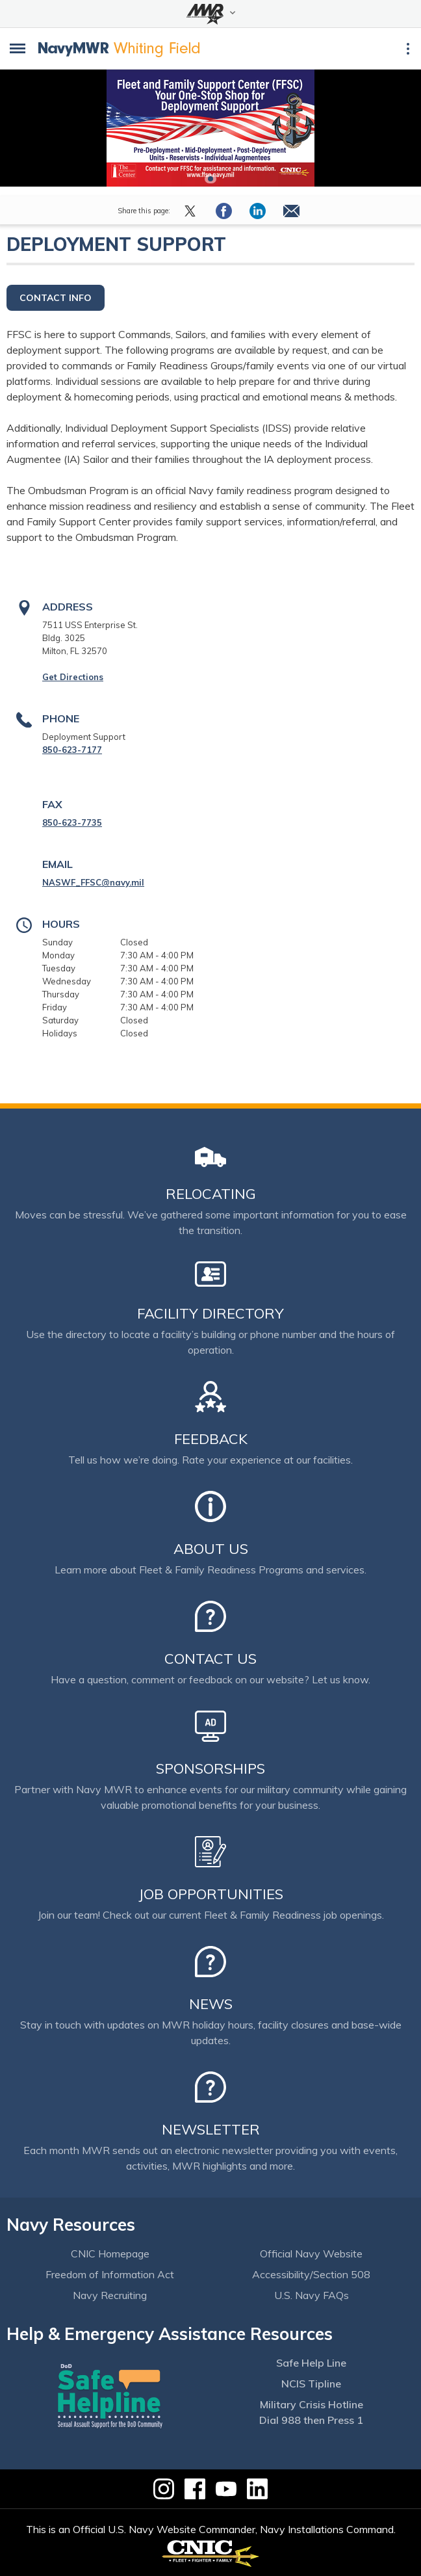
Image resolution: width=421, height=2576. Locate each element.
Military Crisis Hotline (311, 2404)
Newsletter (211, 2129)
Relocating (211, 1194)
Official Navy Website (311, 2253)
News (211, 2004)
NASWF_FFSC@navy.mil (93, 882)
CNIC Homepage (110, 2253)
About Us (210, 1549)
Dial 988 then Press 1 (311, 2419)
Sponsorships (210, 1768)
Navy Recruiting (110, 2295)
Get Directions (72, 677)
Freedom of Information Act (109, 2274)
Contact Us (210, 1658)
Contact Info (55, 298)
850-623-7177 (72, 749)
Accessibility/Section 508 (311, 2274)
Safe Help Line (311, 2362)
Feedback (211, 1439)
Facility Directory (210, 1313)
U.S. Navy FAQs (311, 2295)
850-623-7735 (72, 822)
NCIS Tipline (311, 2383)
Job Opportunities (210, 1894)
